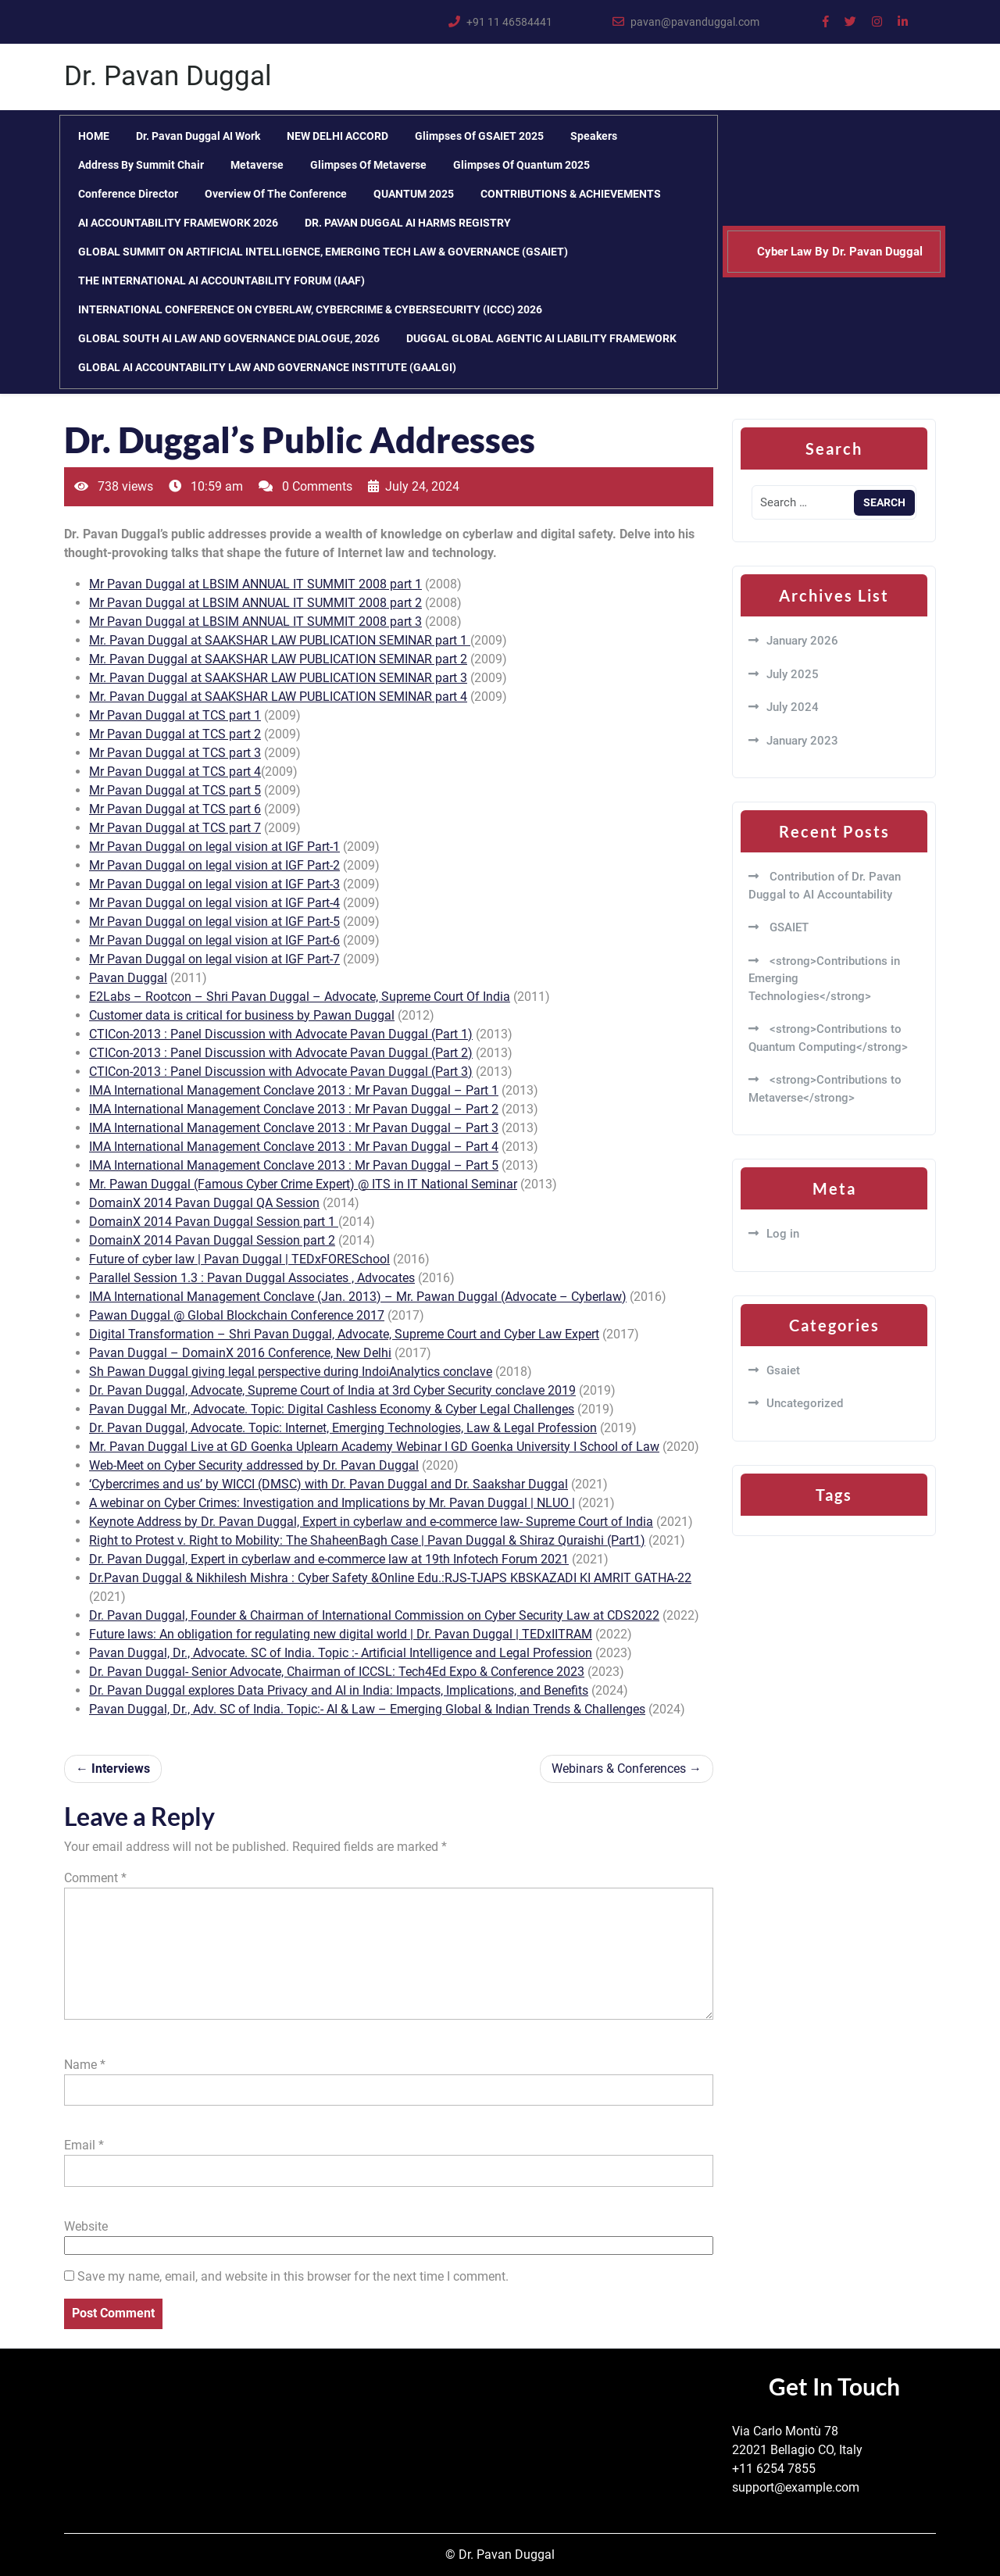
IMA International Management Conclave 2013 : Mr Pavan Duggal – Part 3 (293, 1127)
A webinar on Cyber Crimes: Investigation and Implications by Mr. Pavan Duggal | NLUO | (332, 1502)
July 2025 (792, 674)
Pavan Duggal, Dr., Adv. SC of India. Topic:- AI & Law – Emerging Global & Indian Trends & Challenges (367, 1709)
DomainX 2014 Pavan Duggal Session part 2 (212, 1240)
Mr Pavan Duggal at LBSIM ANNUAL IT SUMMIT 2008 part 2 (255, 602)
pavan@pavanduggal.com (694, 22)
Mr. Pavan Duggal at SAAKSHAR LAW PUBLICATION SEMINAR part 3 (278, 677)
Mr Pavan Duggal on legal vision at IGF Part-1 (214, 846)
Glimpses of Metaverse (368, 165)
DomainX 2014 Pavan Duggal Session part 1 (213, 1221)
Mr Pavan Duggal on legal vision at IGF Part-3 (214, 884)
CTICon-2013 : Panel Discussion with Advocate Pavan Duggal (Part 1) (281, 1034)
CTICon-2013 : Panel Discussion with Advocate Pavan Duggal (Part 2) (281, 1052)
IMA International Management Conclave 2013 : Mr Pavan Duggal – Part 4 (293, 1146)
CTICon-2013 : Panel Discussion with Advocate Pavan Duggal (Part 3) (281, 1071)
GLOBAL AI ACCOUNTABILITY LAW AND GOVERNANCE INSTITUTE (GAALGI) (267, 367)
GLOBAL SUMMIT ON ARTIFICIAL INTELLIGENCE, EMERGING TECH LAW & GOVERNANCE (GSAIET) (323, 251)
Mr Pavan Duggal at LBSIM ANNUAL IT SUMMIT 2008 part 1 (255, 584)
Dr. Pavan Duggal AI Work (198, 136)
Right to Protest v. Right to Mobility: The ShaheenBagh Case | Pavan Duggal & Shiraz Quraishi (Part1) (367, 1540)
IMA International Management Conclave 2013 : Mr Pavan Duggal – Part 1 (293, 1090)
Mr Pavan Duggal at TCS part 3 (175, 752)
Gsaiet (783, 1370)
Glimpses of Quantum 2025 (521, 165)
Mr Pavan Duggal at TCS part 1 (175, 715)
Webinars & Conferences (619, 1768)
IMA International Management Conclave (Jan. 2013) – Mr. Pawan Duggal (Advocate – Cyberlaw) (358, 1296)
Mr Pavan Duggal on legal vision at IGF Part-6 (214, 940)
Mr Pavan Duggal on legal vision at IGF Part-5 (214, 921)
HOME (93, 136)
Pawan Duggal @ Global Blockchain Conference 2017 (236, 1315)
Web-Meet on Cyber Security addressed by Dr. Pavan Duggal (254, 1465)
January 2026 (802, 641)
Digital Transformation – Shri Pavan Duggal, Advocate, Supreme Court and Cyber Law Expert (344, 1334)
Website (86, 2226)
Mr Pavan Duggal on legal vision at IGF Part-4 (214, 902)
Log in (782, 1234)
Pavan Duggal (128, 977)
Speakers (593, 136)
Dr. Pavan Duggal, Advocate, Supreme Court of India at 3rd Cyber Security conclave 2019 (332, 1390)
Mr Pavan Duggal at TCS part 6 (175, 809)
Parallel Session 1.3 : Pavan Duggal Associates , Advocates (252, 1277)
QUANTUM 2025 (413, 194)
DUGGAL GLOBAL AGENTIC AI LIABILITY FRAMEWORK (541, 338)
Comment (95, 1877)
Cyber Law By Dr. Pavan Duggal (840, 252)
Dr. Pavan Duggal (168, 76)
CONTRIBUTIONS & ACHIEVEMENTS (570, 194)
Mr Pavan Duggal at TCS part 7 (175, 827)
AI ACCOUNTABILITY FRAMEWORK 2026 (178, 222)
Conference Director (128, 194)
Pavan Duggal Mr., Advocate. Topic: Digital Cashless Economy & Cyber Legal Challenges (331, 1409)
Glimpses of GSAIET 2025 (479, 136)
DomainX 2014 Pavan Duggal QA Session (204, 1202)
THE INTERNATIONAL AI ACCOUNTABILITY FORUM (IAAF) (221, 280)
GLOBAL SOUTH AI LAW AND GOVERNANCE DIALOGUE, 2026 (229, 338)
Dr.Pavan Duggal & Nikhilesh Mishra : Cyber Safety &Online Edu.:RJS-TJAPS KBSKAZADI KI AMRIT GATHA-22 (390, 1577)
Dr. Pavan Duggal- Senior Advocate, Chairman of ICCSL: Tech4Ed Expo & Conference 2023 (336, 1671)
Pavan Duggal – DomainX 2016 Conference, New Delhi (240, 1352)
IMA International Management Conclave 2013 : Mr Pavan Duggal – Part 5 (293, 1165)
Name (84, 2064)
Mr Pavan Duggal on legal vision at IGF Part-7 (214, 959)
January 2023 (802, 741)
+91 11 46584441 (509, 22)
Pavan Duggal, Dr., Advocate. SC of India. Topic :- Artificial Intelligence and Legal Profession (340, 1652)
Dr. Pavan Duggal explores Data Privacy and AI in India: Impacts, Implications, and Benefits (338, 1690)
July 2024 (792, 707)
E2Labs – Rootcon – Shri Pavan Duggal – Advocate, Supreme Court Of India (299, 996)
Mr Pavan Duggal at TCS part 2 (175, 734)
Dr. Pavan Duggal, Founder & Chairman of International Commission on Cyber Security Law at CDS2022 (374, 1615)
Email (84, 2145)
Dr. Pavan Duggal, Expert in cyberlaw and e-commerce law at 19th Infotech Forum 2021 (329, 1559)
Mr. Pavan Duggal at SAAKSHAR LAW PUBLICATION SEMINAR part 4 (278, 696)
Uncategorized (804, 1403)
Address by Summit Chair (141, 165)
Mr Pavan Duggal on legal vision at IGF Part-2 (214, 865)
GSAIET (787, 927)
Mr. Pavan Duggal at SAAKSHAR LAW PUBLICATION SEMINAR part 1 (279, 640)
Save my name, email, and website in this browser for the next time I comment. (293, 2276)
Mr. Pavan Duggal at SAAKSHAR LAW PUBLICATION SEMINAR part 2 (278, 659)
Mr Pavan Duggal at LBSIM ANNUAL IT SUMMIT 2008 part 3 (255, 621)
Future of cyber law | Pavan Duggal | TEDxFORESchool (239, 1259)
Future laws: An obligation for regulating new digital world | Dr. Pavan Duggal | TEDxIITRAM (340, 1634)
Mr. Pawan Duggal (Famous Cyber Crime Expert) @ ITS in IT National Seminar (303, 1184)
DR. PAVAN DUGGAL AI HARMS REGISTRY (408, 222)
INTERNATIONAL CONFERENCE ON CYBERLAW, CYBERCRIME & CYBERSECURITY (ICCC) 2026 (310, 309)
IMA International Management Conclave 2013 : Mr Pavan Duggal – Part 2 (293, 1109)
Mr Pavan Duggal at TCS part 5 (175, 790)
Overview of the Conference (276, 194)
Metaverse (257, 165)
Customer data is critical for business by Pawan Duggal (242, 1015)
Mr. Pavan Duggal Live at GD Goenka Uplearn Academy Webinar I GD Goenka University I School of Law (374, 1446)
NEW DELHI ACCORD (337, 136)
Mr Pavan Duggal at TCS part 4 (175, 771)
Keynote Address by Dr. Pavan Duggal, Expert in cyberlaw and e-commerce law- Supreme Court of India (371, 1521)
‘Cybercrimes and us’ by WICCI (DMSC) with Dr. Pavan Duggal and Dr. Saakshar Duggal (328, 1484)
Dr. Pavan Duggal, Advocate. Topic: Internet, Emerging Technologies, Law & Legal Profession (343, 1427)
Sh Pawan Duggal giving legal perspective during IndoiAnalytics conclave (290, 1371)
